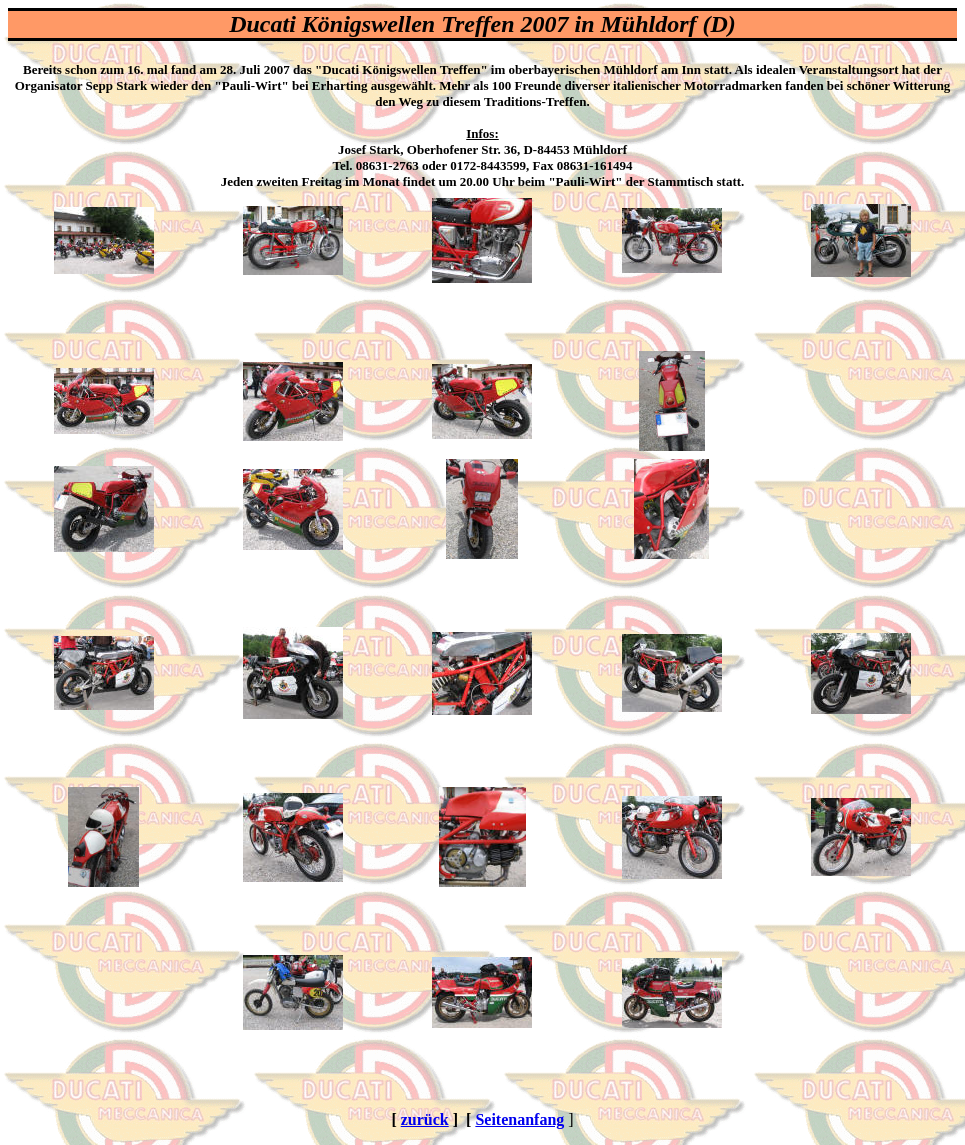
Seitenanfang (519, 1119)
